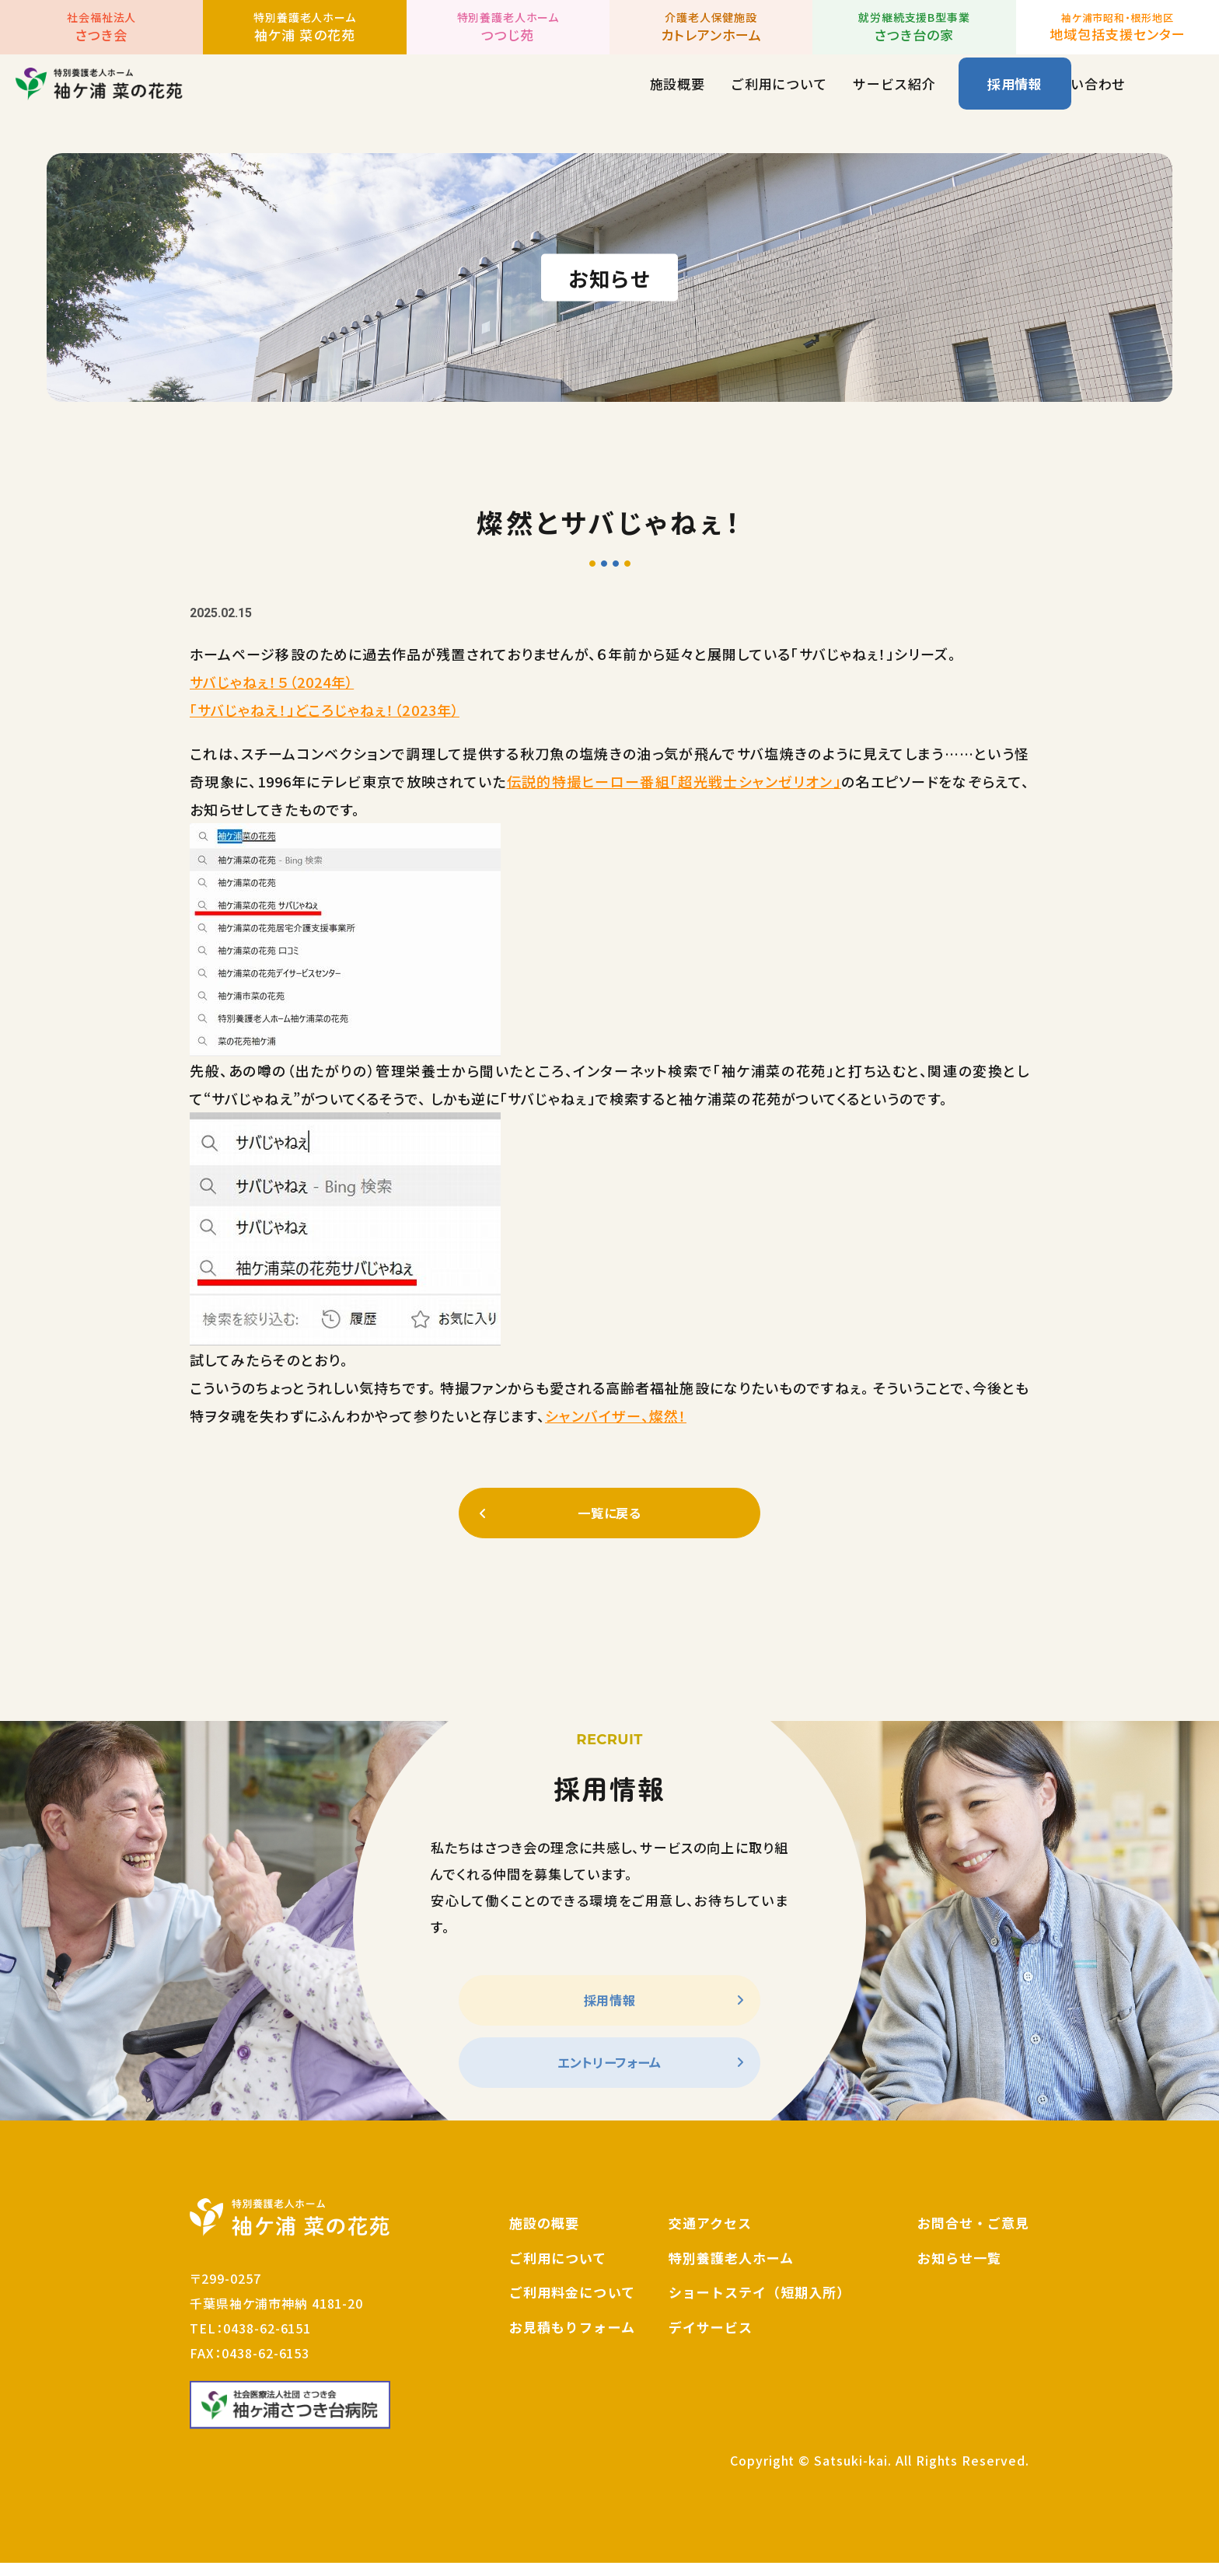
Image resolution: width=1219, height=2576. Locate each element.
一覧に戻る (609, 1515)
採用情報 (1015, 97)
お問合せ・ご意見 (973, 2236)
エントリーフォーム (609, 2073)
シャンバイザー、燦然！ (615, 1415)
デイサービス (711, 2340)
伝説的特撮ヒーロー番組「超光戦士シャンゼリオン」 (674, 781)
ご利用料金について (571, 2305)
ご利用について (600, 97)
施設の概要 (544, 2236)
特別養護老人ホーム (731, 2270)
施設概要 (498, 97)
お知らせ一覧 (959, 2270)
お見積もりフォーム (571, 2340)
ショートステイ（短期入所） (760, 2305)
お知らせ (810, 97)
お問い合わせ (905, 97)
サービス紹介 (715, 97)
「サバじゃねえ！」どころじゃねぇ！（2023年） (324, 710)
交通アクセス (710, 2236)
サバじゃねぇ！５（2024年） (272, 682)
